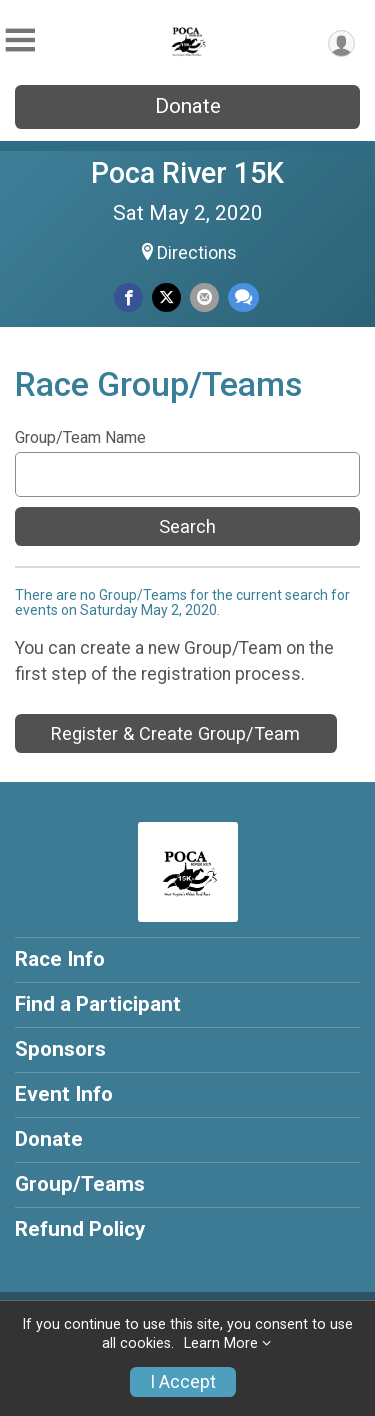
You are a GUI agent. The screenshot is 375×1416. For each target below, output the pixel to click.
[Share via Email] (204, 297)
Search (187, 526)
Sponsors (60, 1049)
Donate (188, 106)
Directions (197, 253)
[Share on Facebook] (128, 297)
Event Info (64, 1094)
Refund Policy (80, 1229)
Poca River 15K (187, 173)
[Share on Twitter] (166, 297)
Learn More (221, 1343)
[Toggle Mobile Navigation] (20, 40)
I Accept (183, 1382)
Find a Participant (98, 1004)
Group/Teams (80, 1184)
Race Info (60, 959)
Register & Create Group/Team (175, 733)
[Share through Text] (243, 297)
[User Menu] (341, 43)
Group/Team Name (80, 438)
